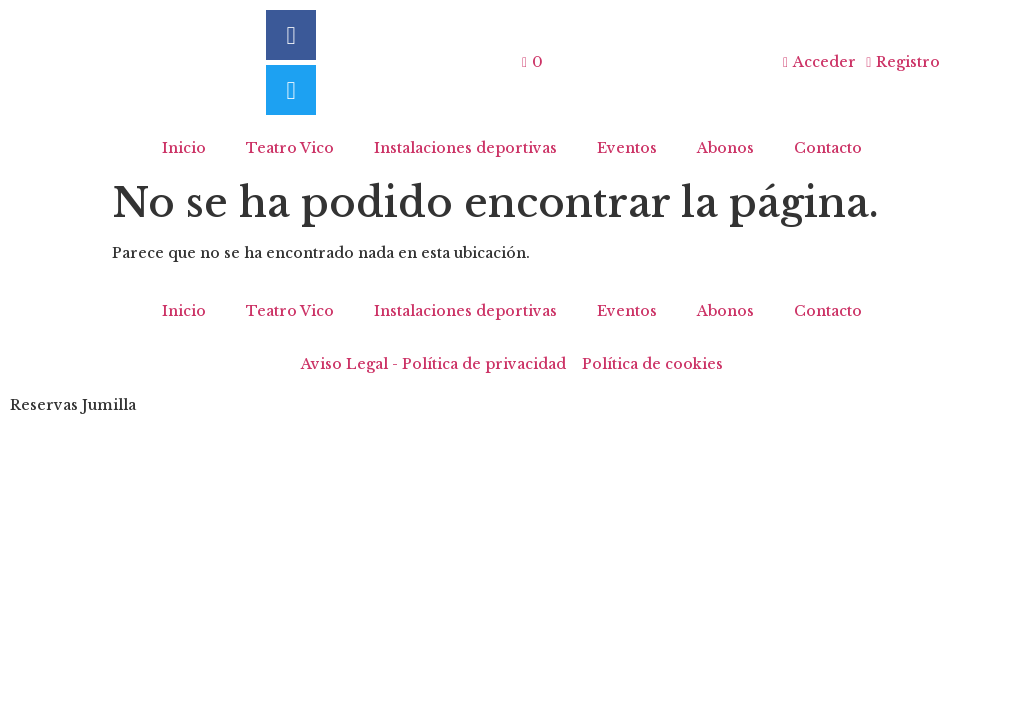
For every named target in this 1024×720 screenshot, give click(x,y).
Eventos (627, 148)
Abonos (725, 148)
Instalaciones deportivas (465, 148)
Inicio (184, 148)
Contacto (828, 148)
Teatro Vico (290, 148)
